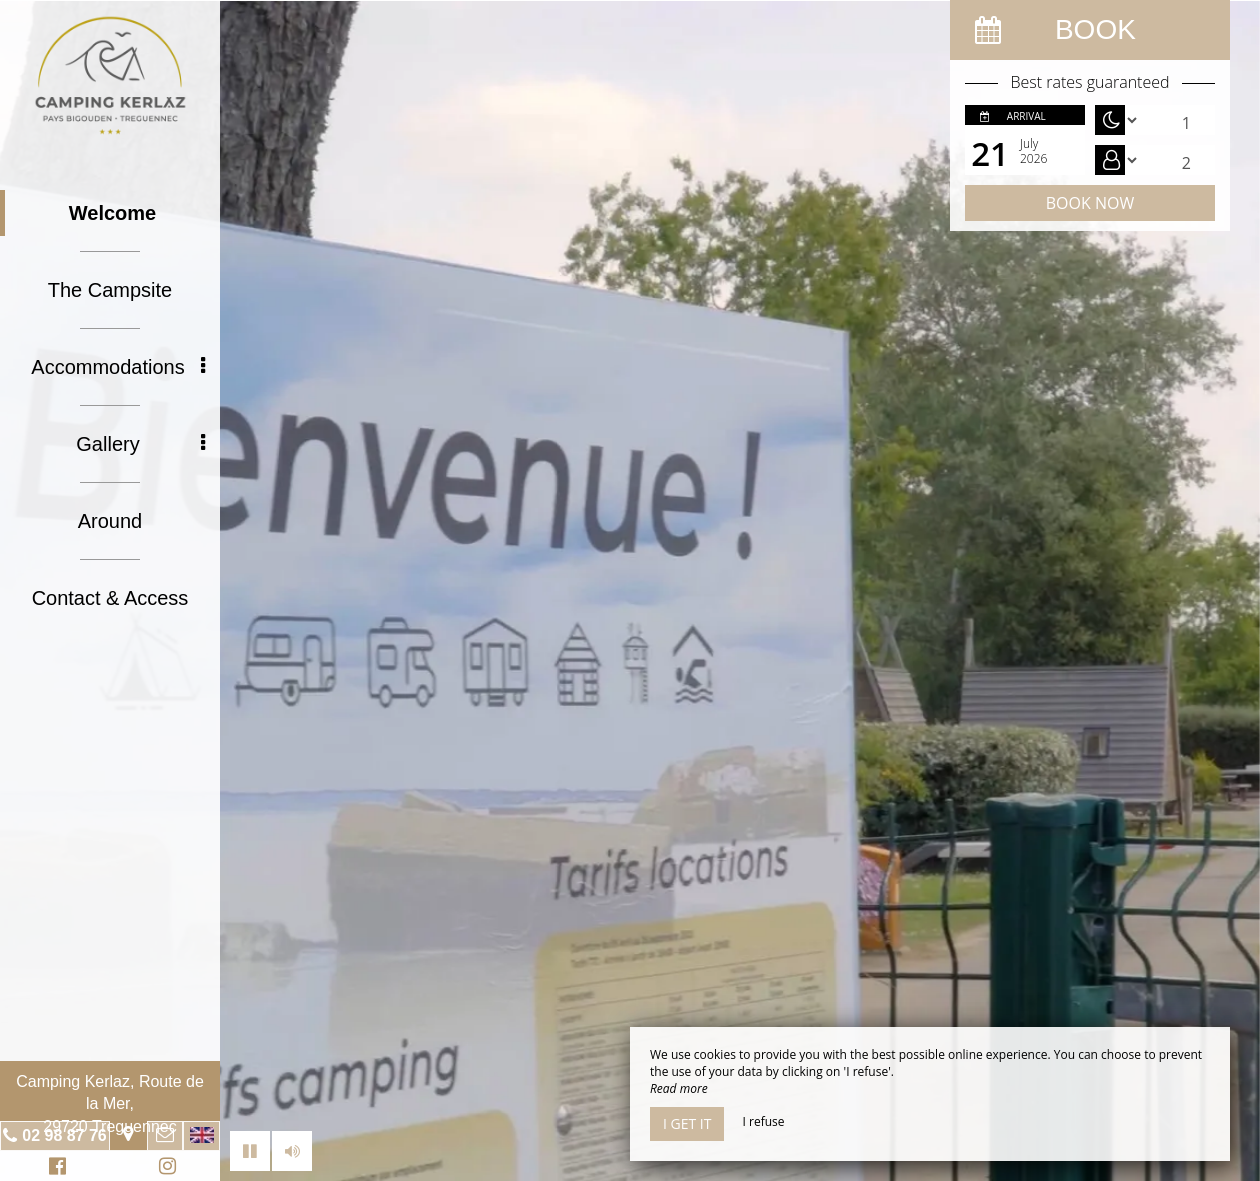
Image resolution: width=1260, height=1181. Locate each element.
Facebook (54, 1168)
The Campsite (110, 290)
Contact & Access (110, 598)
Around (110, 521)
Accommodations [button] (118, 367)
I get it (687, 1123)
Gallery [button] (140, 444)
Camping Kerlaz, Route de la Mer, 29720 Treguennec (110, 1104)
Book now (1090, 203)
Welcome (112, 213)
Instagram (164, 1168)
